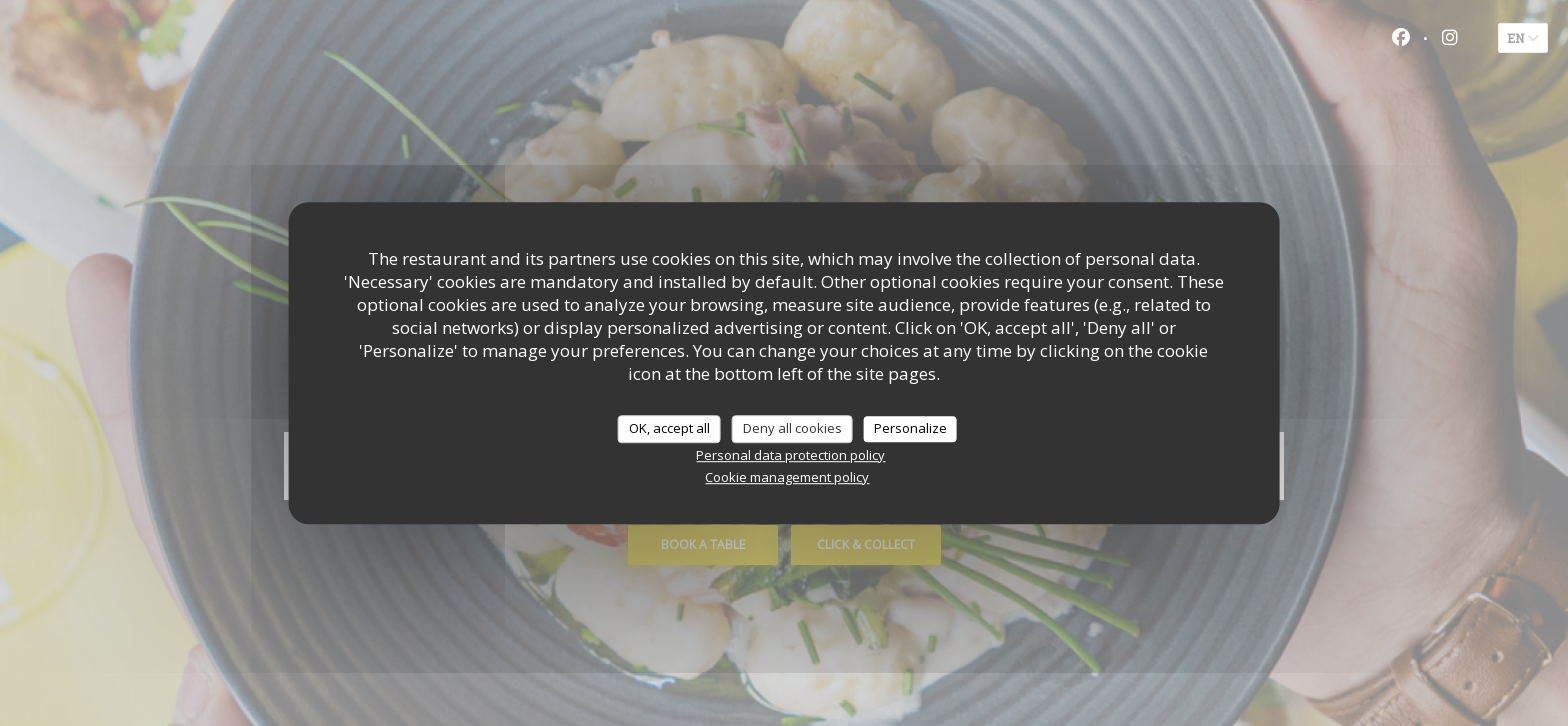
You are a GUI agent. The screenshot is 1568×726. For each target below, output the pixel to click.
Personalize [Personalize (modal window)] (910, 428)
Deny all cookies (792, 428)
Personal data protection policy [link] (790, 455)
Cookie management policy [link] (787, 477)
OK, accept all (669, 428)
